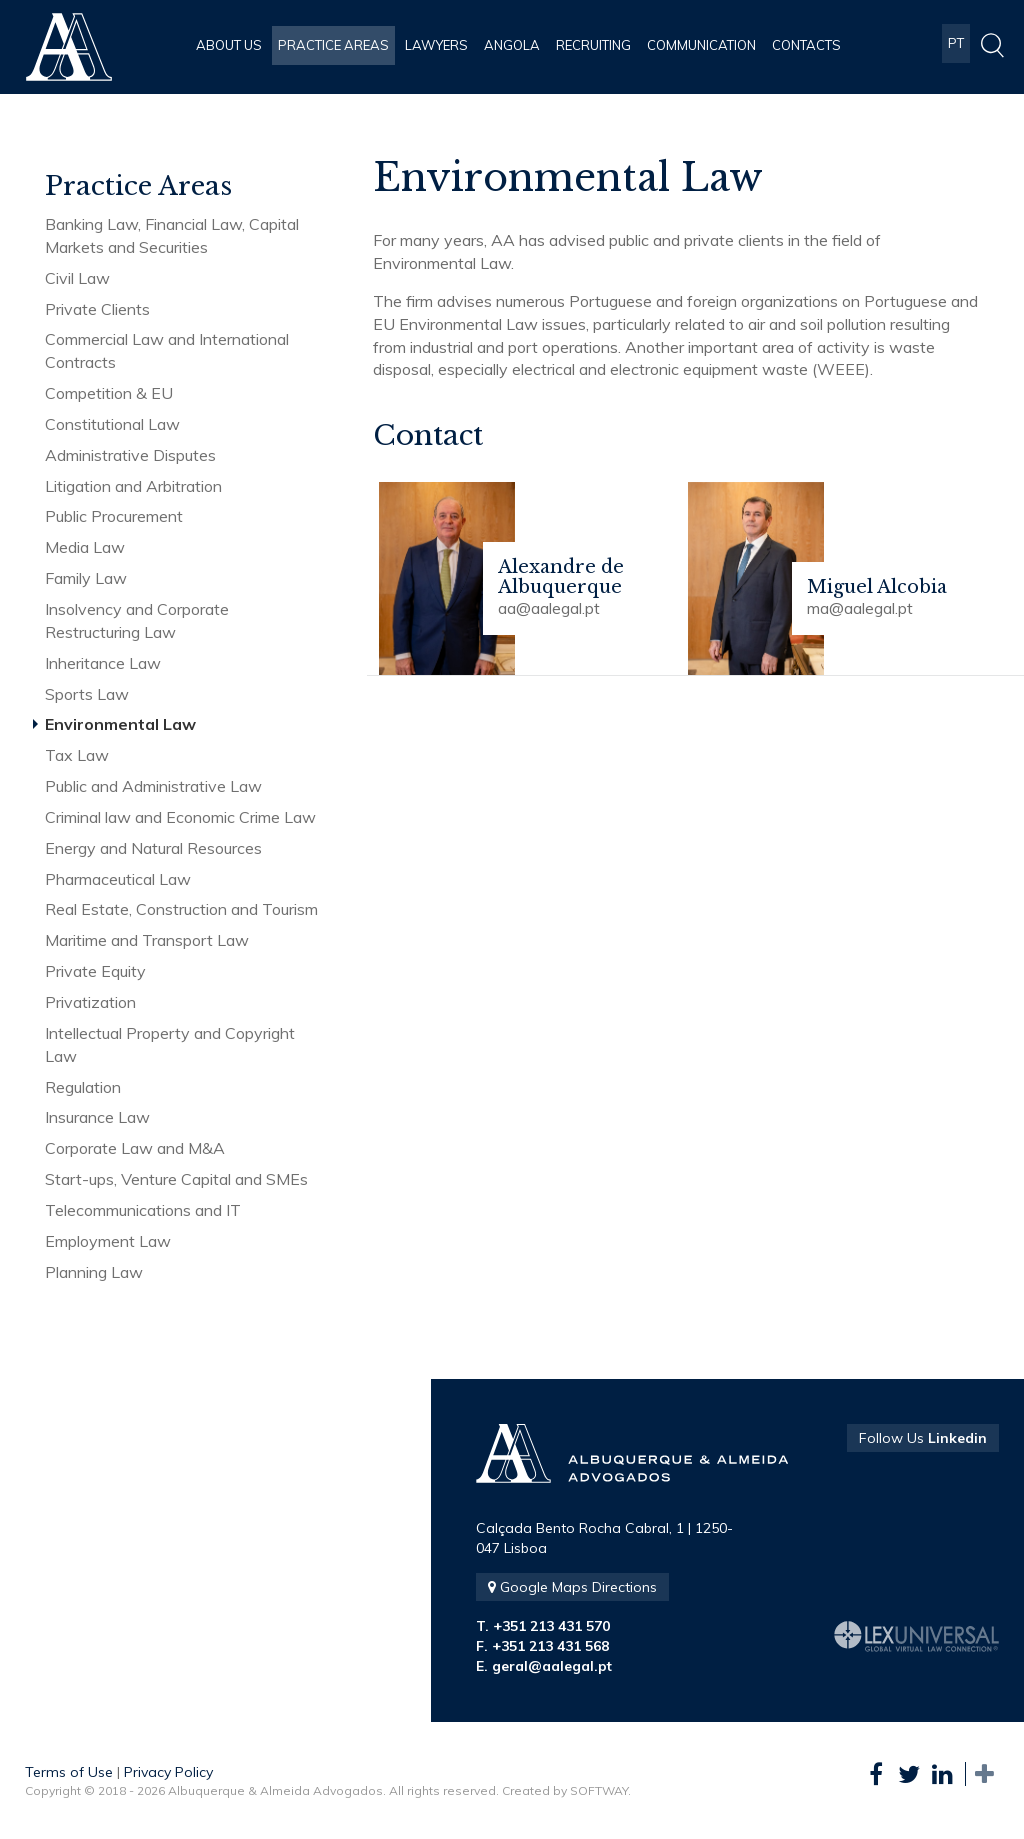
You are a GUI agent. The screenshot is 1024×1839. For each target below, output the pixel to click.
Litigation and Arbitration (133, 486)
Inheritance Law (103, 663)
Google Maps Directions (572, 1587)
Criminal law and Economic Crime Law (180, 817)
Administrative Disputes (130, 455)
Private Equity (95, 971)
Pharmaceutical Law (118, 879)
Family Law (86, 578)
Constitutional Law (112, 424)
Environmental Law (120, 724)
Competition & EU (109, 393)
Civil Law (77, 278)
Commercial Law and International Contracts (167, 350)
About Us (229, 45)
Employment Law (108, 1241)
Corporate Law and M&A (135, 1148)
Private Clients (97, 309)
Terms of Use (69, 1772)
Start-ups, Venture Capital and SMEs (176, 1179)
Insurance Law (97, 1117)
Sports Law (87, 694)
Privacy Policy (168, 1772)
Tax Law (77, 755)
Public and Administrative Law (153, 786)
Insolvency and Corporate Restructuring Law (137, 620)
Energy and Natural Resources (153, 848)
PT (956, 45)
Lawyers (436, 45)
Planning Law (94, 1272)
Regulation (83, 1087)
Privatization (90, 1002)
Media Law (85, 547)
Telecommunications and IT (143, 1210)
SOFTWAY (599, 1790)
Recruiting (593, 45)
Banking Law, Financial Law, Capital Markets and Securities (172, 235)
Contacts (806, 45)
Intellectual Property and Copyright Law (170, 1044)
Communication (701, 45)
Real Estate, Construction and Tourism (181, 909)
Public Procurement (114, 516)
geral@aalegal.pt (552, 1666)
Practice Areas (333, 45)
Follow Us (923, 1438)
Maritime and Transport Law (147, 940)
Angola (512, 45)
